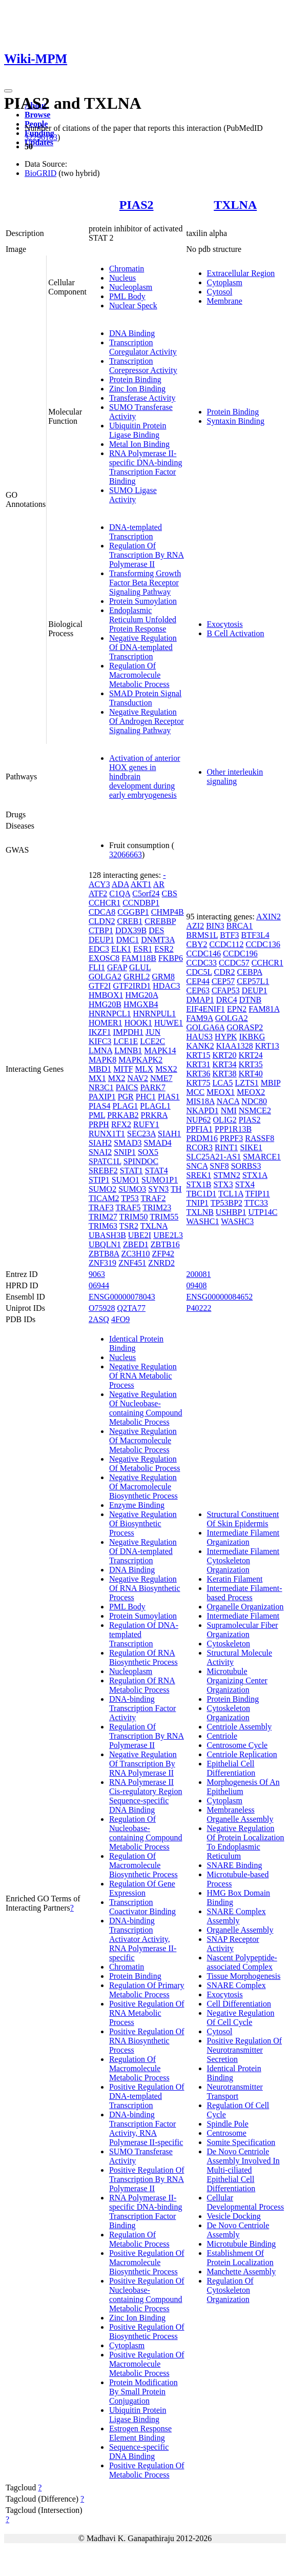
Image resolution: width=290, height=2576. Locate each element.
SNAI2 (100, 1152)
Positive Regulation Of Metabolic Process (146, 2470)
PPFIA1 (200, 1129)
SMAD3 (127, 1142)
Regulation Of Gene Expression (142, 1888)
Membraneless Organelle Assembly (240, 1814)
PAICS (127, 1087)
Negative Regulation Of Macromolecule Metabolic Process (143, 1440)
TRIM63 (103, 1226)
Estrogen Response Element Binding (140, 2433)
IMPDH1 (128, 1032)
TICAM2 (104, 1198)
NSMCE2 (255, 1110)
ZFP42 (163, 1253)
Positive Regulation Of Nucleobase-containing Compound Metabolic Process (146, 2294)
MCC (196, 1092)
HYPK (226, 1036)
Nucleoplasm (130, 287)
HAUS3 (200, 1036)
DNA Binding (132, 333)
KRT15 (199, 1055)
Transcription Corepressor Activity (143, 366)
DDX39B (131, 930)
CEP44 (198, 981)
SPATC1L (105, 1161)
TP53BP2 (226, 1202)
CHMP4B (167, 912)
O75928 (102, 1308)
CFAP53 (226, 990)
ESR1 (142, 949)
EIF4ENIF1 (206, 1009)
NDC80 (254, 1101)
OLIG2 (225, 1119)
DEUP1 (101, 939)
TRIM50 (133, 1216)
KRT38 (225, 1073)
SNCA (197, 1166)
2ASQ (99, 1319)
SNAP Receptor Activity (233, 1944)
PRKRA (154, 1115)
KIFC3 (100, 1041)
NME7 (161, 1078)
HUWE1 (168, 1022)
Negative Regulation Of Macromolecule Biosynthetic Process (143, 1486)
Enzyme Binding (136, 1505)
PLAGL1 (155, 1106)
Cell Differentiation (239, 2003)
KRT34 (225, 1064)
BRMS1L (202, 935)
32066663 (125, 854)
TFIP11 (257, 1193)
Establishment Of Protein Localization (240, 2258)
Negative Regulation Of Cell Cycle (241, 2018)
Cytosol (220, 291)
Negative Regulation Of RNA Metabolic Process (143, 1375)
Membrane (224, 301)
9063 (97, 1274)
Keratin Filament (235, 1579)
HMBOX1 (106, 995)
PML (97, 1115)
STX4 (245, 1184)
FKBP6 (170, 958)
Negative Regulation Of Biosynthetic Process (143, 1523)
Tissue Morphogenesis (244, 1976)
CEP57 (223, 981)
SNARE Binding (234, 1865)
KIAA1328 (234, 1045)
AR (158, 884)
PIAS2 (136, 204)
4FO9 (120, 1319)
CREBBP (160, 921)
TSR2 (128, 1226)
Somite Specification (241, 2142)
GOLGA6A (206, 1027)
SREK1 (199, 1175)
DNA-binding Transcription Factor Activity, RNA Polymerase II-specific (146, 2128)
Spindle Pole (227, 2123)
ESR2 (163, 949)
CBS (169, 893)
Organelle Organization (245, 1606)
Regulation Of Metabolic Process (139, 2239)
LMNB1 (128, 1050)
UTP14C (262, 1212)
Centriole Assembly (239, 1726)
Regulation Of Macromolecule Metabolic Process (139, 675)
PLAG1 (125, 1106)
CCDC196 (240, 953)
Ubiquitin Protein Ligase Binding (138, 430)
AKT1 (141, 884)
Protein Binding (135, 379)
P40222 (199, 1308)
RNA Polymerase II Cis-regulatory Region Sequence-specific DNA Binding (145, 1796)
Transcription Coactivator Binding (142, 1907)
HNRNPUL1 (154, 1013)
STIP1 (99, 1179)
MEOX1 (220, 1092)
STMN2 (226, 1175)
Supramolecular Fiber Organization (242, 1630)
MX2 (117, 1078)
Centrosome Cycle (237, 1745)
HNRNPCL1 (110, 1013)
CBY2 (197, 944)
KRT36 (199, 1073)
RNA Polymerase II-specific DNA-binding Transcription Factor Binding (145, 467)
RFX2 (121, 1124)
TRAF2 (153, 1198)
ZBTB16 (165, 1244)
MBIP (271, 1082)
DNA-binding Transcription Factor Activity (142, 1708)
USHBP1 (231, 1212)
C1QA (119, 893)
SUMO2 (102, 1189)
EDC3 (99, 949)
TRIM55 (164, 1216)
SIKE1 (251, 1147)
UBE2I (139, 1235)
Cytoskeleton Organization (228, 1713)
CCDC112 (226, 944)
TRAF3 (101, 1207)
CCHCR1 (104, 902)
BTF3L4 (255, 935)
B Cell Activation (235, 633)
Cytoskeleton (228, 1643)
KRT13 (267, 1045)
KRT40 (251, 1073)
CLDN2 (102, 921)
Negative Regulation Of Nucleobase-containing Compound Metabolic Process (145, 1408)
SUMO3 (132, 1189)
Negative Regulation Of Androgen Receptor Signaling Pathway (146, 721)
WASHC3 (237, 1221)
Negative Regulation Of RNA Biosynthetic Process (144, 1588)
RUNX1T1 (107, 1133)
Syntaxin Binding (235, 421)
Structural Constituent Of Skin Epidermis (243, 1519)
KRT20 (225, 1055)
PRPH (99, 1124)
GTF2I (100, 985)
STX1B (199, 1184)
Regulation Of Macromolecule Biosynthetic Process (143, 1865)
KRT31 (199, 1064)
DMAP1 (200, 999)
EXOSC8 (104, 958)
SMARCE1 (262, 1156)
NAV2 (137, 1078)
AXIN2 (268, 916)
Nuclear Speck (133, 305)
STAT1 (131, 1170)
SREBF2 (103, 1170)
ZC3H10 (135, 1253)
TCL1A (230, 1193)
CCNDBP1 (140, 902)
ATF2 (98, 893)
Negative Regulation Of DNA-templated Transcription (143, 647)
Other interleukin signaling (235, 776)
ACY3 (99, 884)
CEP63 (198, 990)
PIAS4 (100, 1106)
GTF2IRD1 (132, 985)
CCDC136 (262, 944)
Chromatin (126, 268)
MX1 (97, 1078)
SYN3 (158, 1189)
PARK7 (152, 1087)
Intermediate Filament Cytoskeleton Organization (243, 1560)
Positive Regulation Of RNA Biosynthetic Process (146, 2040)
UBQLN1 (105, 1244)
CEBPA (249, 972)
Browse (37, 114)
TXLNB (200, 1212)
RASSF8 (259, 1138)
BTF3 (229, 935)
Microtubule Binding (241, 2243)
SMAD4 (157, 1142)
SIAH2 (100, 1142)
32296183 (41, 137)
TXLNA (235, 204)
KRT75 (199, 1082)
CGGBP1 (133, 912)
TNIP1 (198, 1202)
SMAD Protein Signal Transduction (145, 698)
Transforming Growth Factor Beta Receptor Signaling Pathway (145, 582)
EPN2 (236, 1009)
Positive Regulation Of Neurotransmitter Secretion (244, 2049)
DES (156, 930)
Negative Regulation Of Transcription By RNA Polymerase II (143, 1763)
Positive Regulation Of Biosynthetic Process (146, 2332)
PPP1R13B (233, 1129)
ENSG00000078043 (122, 1296)
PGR (126, 1096)
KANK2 (200, 1045)
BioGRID (40, 173)
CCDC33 (202, 962)
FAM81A (263, 1009)
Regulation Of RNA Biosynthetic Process (143, 1657)
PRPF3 (231, 1138)
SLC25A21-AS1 (214, 1156)
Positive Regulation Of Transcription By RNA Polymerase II (146, 2179)
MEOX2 (251, 1092)
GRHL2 (136, 976)
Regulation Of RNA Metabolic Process (142, 1685)
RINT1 (226, 1147)
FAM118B (138, 958)
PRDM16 (202, 1138)
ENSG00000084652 (220, 1296)
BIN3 (215, 925)
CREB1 (129, 921)
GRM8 (163, 976)
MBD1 (100, 1069)
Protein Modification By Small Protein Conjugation (143, 2391)
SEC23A (141, 1133)
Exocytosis (225, 624)
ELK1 (121, 949)
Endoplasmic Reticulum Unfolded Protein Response (142, 619)
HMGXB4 (140, 1004)
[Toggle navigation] (8, 90)
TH (176, 1189)
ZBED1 (136, 1244)
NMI (229, 1110)
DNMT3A (158, 939)
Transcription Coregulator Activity (143, 347)
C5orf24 (145, 893)
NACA (228, 1101)
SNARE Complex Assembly (236, 1916)
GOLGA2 (105, 976)
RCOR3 (200, 1147)
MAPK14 (160, 1050)
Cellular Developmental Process (245, 2202)
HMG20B (105, 1004)
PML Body (127, 296)
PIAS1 (169, 1096)
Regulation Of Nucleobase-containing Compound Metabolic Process (145, 1833)
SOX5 (148, 1152)
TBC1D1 (202, 1193)
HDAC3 (166, 985)
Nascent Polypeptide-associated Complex (242, 1962)
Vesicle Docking (234, 2216)
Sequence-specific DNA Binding (139, 2452)
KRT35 (251, 1064)
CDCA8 (102, 912)
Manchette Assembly (241, 2271)
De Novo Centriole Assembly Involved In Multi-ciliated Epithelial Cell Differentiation (243, 2170)
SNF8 (219, 1166)
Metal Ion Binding (139, 444)
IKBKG (252, 1036)
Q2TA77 (131, 1308)
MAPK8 (102, 1059)
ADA (120, 884)
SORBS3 (246, 1166)
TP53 (130, 1198)
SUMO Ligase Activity (133, 495)
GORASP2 (244, 1027)
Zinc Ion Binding (137, 388)
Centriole (222, 1736)
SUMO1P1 (159, 1179)
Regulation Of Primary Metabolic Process (146, 1990)
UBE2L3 (168, 1235)
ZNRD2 (161, 1262)
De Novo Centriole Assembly (238, 2230)
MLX (144, 1069)
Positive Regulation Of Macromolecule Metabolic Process (146, 2363)
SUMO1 (125, 1179)
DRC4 (226, 999)
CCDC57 (234, 962)
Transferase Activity (142, 398)
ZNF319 (102, 1262)
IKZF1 (100, 1032)
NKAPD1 (203, 1110)
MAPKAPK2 (140, 1059)
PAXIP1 (102, 1096)
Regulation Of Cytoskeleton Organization (230, 2290)
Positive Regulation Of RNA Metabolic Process (146, 2013)
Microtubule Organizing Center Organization (237, 1680)
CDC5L (199, 972)
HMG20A (141, 995)
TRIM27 (103, 1216)
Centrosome (226, 2133)
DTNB (250, 999)
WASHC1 (203, 1221)
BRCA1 (239, 925)
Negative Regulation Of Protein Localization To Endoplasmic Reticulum (245, 1842)
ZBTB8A (104, 1253)
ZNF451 (132, 1262)
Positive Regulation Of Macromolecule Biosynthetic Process (146, 2262)
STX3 (223, 1184)
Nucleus (122, 277)
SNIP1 (125, 1152)
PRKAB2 (122, 1115)
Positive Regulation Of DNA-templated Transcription (146, 2096)
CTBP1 (101, 930)
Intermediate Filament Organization (243, 1537)
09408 (197, 1285)
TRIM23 (156, 1207)
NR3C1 (101, 1087)
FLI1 (97, 967)
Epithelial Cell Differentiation (231, 1768)
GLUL (140, 967)
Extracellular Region (241, 273)
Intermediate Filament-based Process (244, 1593)
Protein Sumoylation (143, 601)
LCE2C (152, 1041)
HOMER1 (105, 1022)
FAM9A (200, 1018)
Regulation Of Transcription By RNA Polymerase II (146, 554)
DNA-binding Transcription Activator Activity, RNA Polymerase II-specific (143, 1939)
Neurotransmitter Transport (235, 2091)
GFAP (117, 967)
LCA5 (223, 1082)
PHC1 (146, 1096)
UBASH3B (107, 1235)
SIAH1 (169, 1133)
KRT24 (251, 1055)
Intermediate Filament (243, 1615)
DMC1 (127, 939)
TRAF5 (128, 1207)
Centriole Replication (242, 1754)
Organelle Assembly (240, 1929)
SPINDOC (140, 1161)
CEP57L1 (253, 981)
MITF (123, 1069)
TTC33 (256, 1202)
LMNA (100, 1050)
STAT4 (156, 1170)
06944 (99, 1285)
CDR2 (224, 972)
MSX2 (166, 1069)
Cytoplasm (224, 282)
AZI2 (195, 925)
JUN (153, 1032)
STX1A (254, 1175)
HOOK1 (138, 1022)
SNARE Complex (236, 1985)
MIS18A (201, 1101)
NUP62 (199, 1119)
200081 (199, 1274)
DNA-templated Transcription (135, 532)
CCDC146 (204, 953)
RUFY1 (146, 1124)
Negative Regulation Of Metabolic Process (144, 1463)
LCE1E (125, 1041)
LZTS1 (247, 1082)
